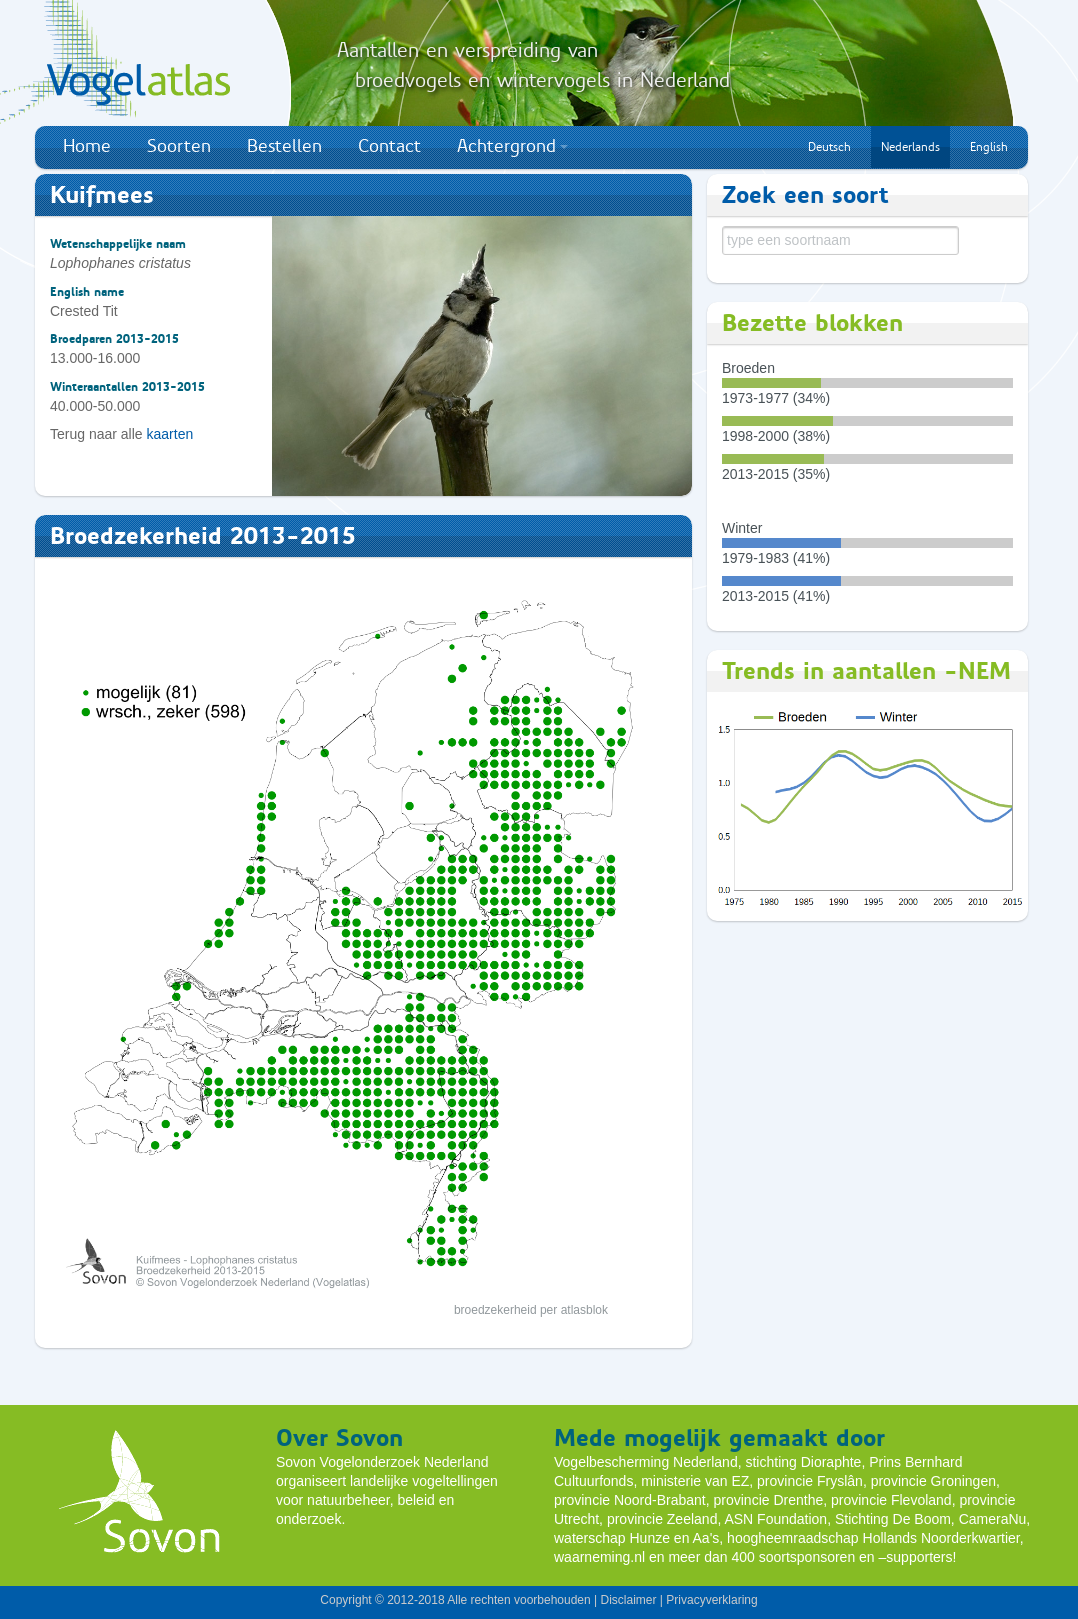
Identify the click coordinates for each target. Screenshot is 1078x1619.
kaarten (170, 434)
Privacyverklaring (711, 1600)
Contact (389, 146)
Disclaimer (628, 1600)
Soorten (179, 146)
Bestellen (284, 146)
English (989, 147)
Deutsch (829, 147)
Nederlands (910, 147)
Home (87, 146)
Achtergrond (512, 146)
